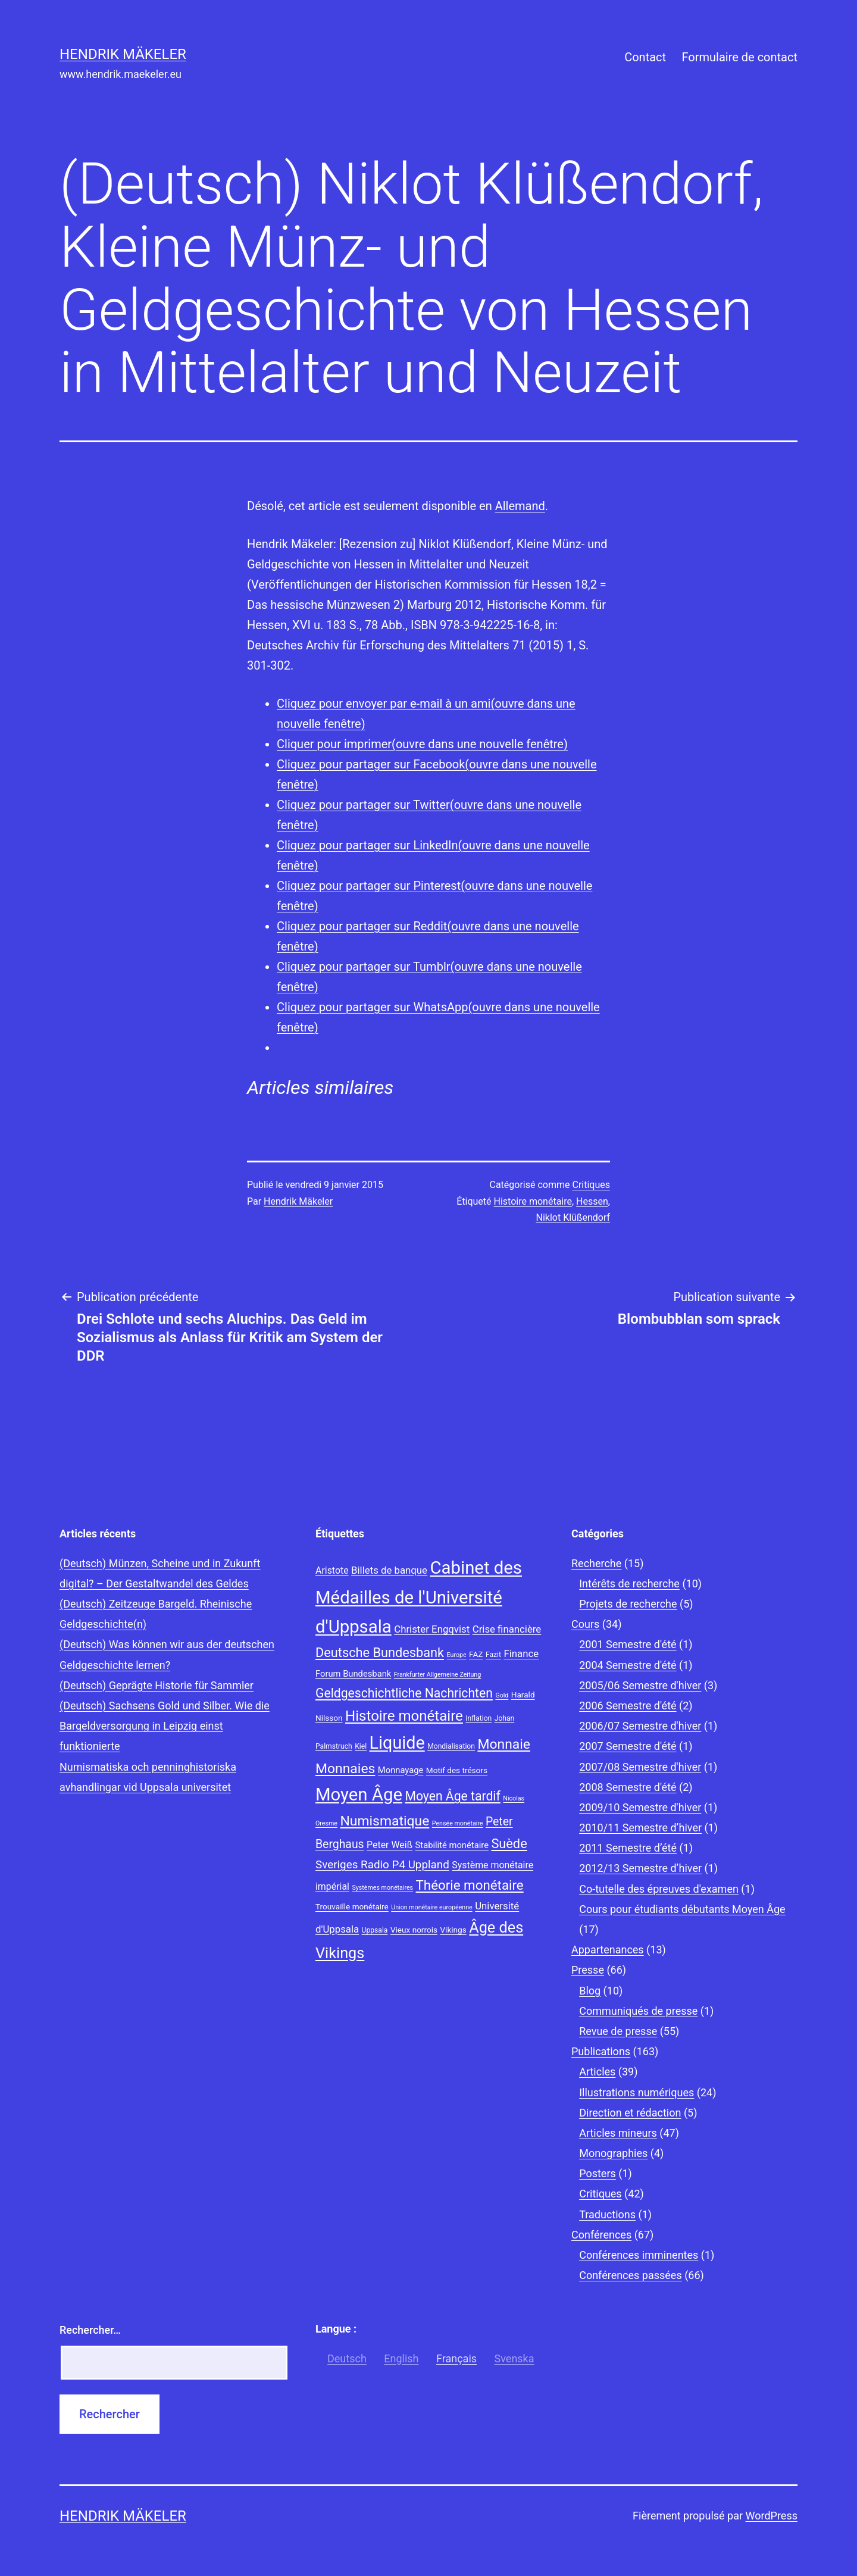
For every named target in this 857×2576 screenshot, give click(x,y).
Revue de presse (618, 2031)
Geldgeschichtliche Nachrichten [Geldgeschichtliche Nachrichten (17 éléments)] (404, 1693)
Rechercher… (90, 2330)
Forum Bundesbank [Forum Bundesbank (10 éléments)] (353, 1673)
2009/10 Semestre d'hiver (640, 1807)
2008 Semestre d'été (627, 1787)
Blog (589, 1990)
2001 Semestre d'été (627, 1644)
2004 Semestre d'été (627, 1665)
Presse (587, 1970)
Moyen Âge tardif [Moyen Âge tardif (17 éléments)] (452, 1796)
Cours (585, 1624)
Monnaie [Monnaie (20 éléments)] (503, 1744)
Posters (597, 2173)
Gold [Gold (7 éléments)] (501, 1695)
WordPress (771, 2515)
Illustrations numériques (636, 2092)
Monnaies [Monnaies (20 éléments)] (345, 1769)
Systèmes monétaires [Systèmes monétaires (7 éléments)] (382, 1888)
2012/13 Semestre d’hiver (640, 1868)
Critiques (591, 1184)
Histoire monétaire (533, 1201)
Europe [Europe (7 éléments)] (457, 1655)
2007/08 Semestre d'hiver (640, 1767)
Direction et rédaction (630, 2112)
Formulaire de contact (739, 57)
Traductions (607, 2214)
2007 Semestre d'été (627, 1746)
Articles (597, 2071)
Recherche (596, 1563)
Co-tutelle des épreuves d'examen (659, 1889)
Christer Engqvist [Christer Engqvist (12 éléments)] (432, 1629)
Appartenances (607, 1949)
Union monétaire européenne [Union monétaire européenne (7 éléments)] (431, 1907)
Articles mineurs (618, 2133)
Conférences (601, 2234)
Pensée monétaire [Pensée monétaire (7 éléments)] (457, 1823)
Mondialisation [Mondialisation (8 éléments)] (451, 1746)
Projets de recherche (628, 1604)
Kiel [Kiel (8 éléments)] (361, 1746)
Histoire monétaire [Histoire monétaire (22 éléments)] (404, 1716)
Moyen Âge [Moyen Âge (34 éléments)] (358, 1794)
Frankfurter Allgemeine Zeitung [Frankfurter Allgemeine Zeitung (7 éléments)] (437, 1674)
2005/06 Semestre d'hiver (640, 1685)
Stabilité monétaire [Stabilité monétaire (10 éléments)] (452, 1845)
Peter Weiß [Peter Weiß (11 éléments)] (389, 1844)
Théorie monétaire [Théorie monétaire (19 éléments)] (470, 1885)
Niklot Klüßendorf (573, 1217)
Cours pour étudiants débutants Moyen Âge (682, 1909)
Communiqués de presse (638, 2011)
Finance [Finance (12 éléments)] (521, 1653)
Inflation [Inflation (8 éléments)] (478, 1718)
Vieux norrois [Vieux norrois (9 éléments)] (413, 1929)
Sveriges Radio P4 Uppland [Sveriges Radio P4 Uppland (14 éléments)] (382, 1864)
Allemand (520, 506)
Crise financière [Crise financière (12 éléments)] (507, 1629)
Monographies (613, 2153)
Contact (645, 57)
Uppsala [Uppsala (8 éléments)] (375, 1930)
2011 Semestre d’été (628, 1848)
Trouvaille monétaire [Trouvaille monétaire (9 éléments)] (352, 1906)
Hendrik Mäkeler (123, 54)
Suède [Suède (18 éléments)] (509, 1843)
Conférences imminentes (638, 2255)
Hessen (592, 1201)
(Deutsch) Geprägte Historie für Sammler (157, 1685)
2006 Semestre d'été (627, 1705)
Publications (600, 2051)
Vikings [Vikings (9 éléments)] (453, 1929)
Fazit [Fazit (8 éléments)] (493, 1654)
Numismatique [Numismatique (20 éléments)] (384, 1821)
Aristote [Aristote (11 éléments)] (332, 1570)
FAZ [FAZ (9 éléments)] (476, 1654)
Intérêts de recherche (629, 1583)
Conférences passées (630, 2275)
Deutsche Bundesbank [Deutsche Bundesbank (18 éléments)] (379, 1652)
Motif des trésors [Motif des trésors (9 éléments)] (456, 1770)
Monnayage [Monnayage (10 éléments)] (401, 1770)
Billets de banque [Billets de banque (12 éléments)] (389, 1570)
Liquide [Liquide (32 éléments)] (397, 1743)
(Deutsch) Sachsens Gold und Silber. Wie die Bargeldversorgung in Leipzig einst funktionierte (165, 1725)
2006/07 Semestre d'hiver (640, 1726)
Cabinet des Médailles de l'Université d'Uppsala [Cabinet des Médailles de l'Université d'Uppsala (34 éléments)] (418, 1597)
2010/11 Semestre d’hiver (640, 1827)
